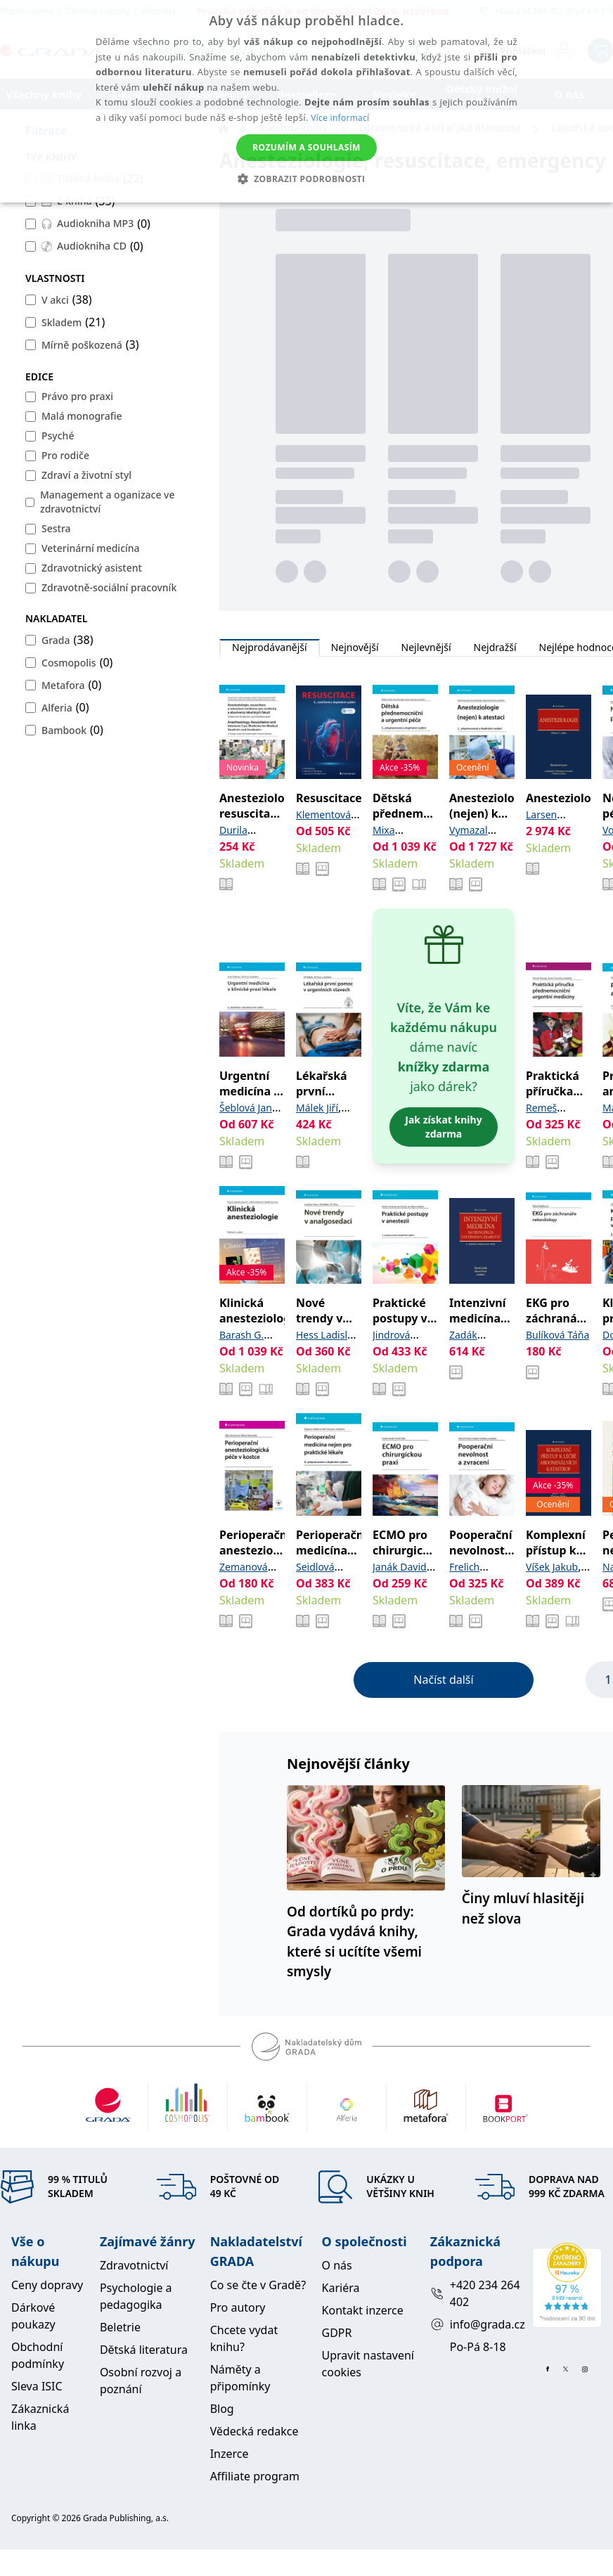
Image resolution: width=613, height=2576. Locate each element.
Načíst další (443, 1679)
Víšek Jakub (552, 1566)
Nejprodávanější (269, 648)
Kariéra (341, 2287)
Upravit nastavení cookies (368, 2364)
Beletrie (120, 2327)
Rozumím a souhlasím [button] (306, 147)
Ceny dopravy (47, 2285)
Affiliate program (254, 2476)
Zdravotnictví (134, 2265)
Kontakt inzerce (363, 2310)
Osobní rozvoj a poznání (140, 2380)
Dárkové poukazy (33, 2316)
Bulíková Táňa (557, 1334)
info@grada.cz (476, 2324)
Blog (222, 2408)
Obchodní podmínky (37, 2355)
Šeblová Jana (248, 1107)
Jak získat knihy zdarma (443, 1126)
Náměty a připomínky (240, 2378)
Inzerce (229, 2453)
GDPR (337, 2332)
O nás (337, 2265)
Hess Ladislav (327, 1334)
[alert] (306, 101)
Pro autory (238, 2307)
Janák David (400, 1566)
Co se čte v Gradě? (258, 2285)
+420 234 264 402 (475, 2293)
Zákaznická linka (40, 2417)
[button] (307, 179)
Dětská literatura (144, 2349)
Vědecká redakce (254, 2431)
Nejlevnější (426, 648)
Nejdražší (495, 648)
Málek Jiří (317, 1107)
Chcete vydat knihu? (244, 2338)
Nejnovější (355, 648)
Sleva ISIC (37, 2386)
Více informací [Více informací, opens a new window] (340, 118)
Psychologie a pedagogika (136, 2296)
